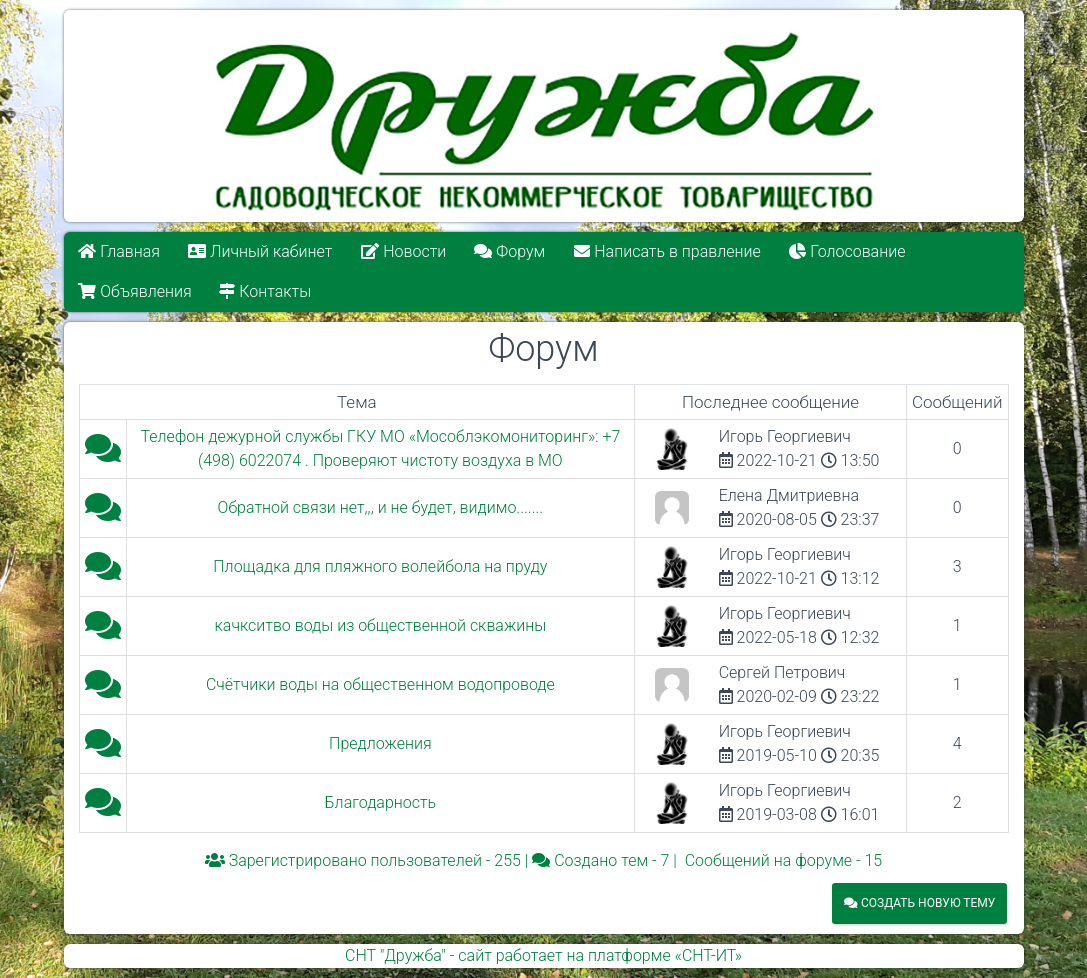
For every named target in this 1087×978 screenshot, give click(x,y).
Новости (403, 251)
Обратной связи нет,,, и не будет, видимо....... (381, 507)
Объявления (134, 291)
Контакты (266, 291)
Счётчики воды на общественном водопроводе (380, 684)
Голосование (847, 251)
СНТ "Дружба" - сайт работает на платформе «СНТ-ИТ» (543, 955)
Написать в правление (667, 251)
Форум (510, 251)
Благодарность (381, 802)
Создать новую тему (919, 903)
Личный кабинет (260, 251)
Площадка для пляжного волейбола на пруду (380, 566)
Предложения (380, 743)
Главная (119, 251)
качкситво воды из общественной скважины (381, 625)
